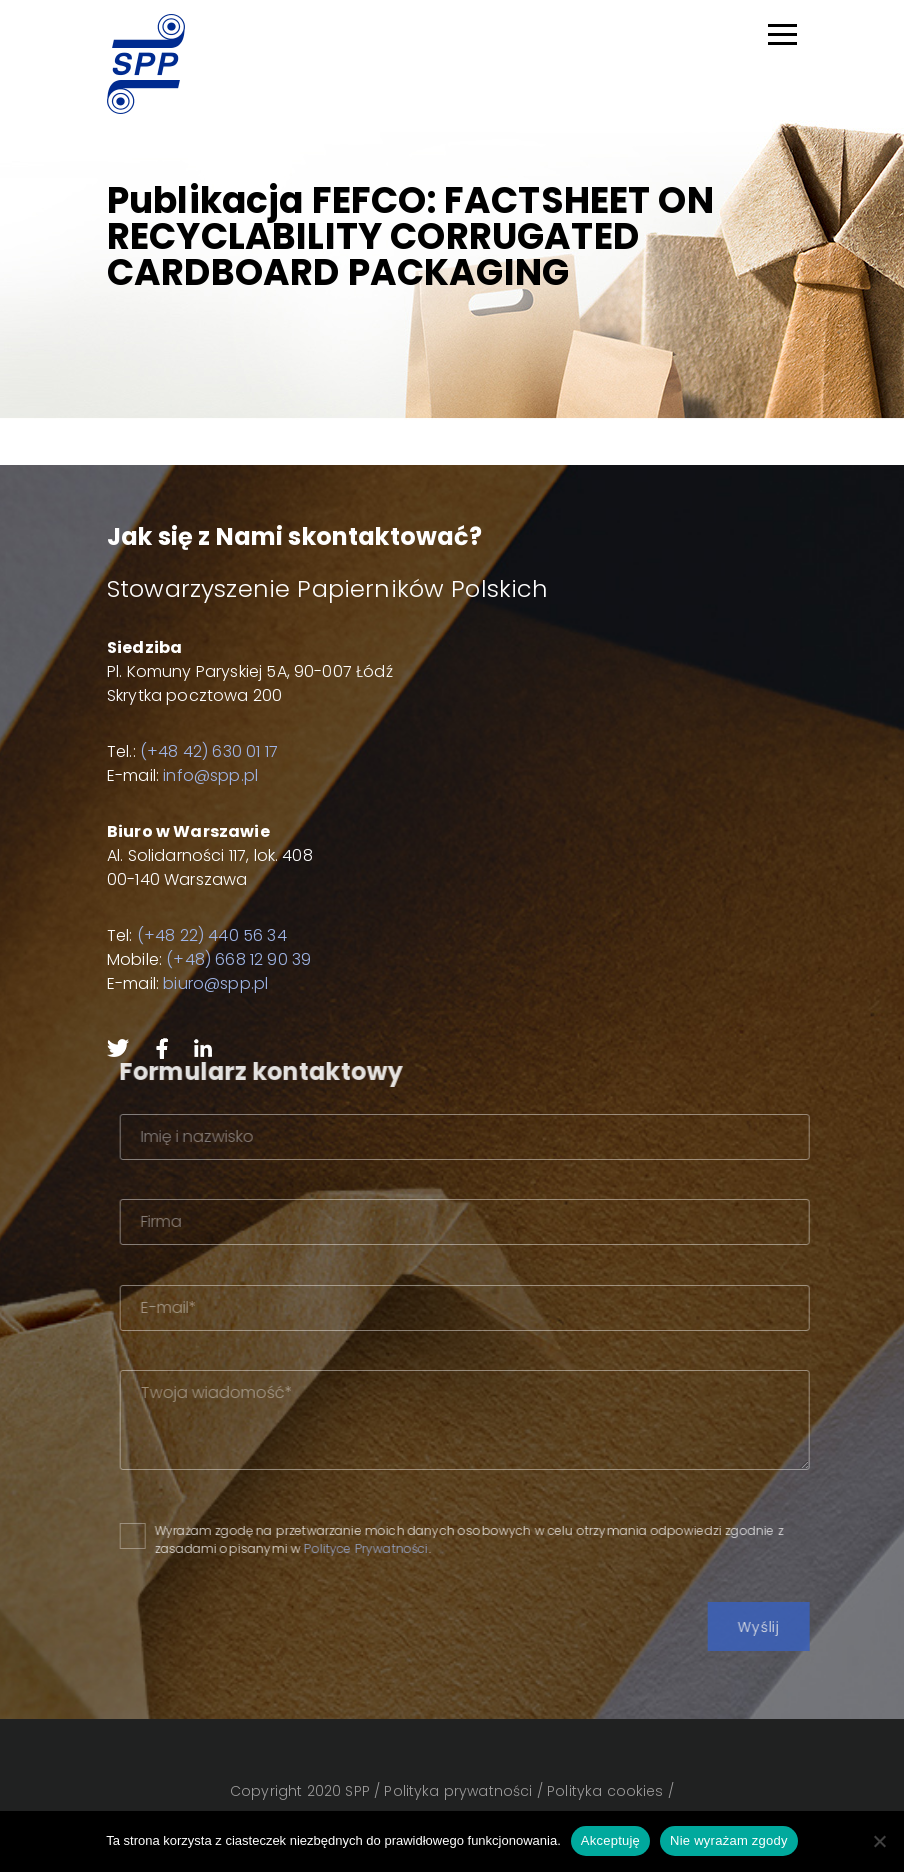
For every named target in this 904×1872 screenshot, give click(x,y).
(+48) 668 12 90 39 (238, 959)
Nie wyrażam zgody (729, 1840)
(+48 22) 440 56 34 (212, 935)
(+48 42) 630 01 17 (209, 751)
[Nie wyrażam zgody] (879, 1841)
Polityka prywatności (458, 1791)
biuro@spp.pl (215, 983)
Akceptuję (610, 1840)
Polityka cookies (605, 1791)
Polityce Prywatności (404, 1548)
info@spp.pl (210, 775)
